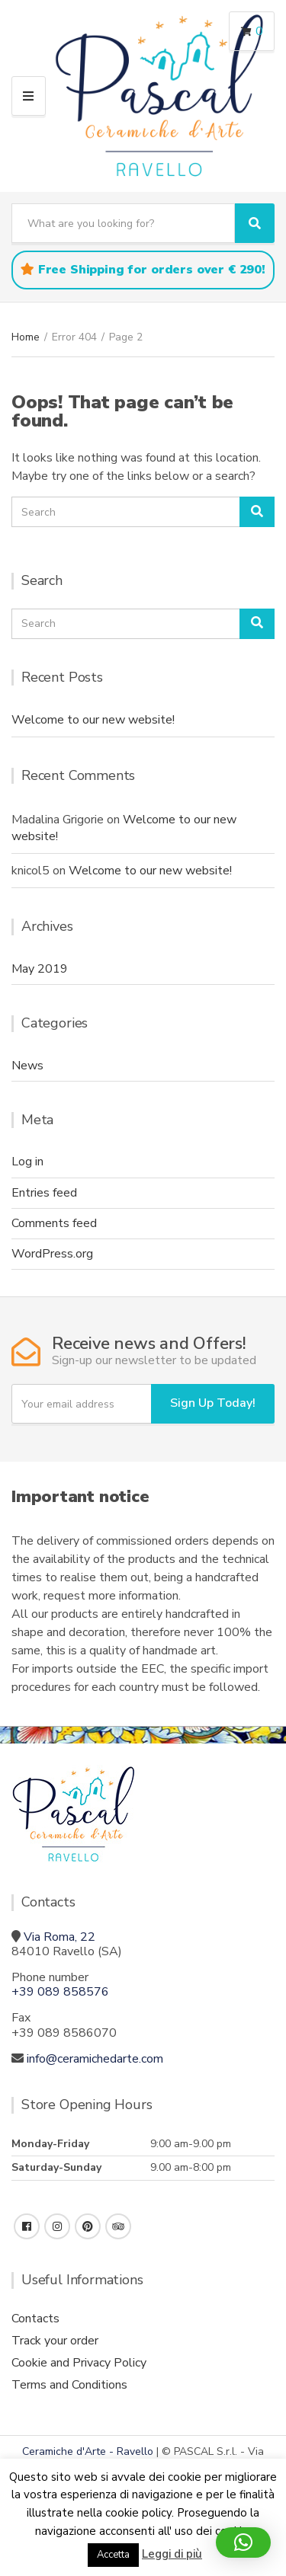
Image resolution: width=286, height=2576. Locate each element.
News (27, 1065)
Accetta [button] (113, 2555)
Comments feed (54, 1223)
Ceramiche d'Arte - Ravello (87, 2451)
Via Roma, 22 (59, 1937)
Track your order (54, 2340)
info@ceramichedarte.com (95, 2058)
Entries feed (44, 1192)
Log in (27, 1161)
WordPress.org (52, 1253)
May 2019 (39, 968)
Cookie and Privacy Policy (78, 2362)
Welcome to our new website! (93, 719)
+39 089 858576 (60, 1991)
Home (25, 337)
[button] (243, 2542)
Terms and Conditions (69, 2384)
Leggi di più (172, 2554)
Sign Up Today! (212, 1403)
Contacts (35, 2318)
